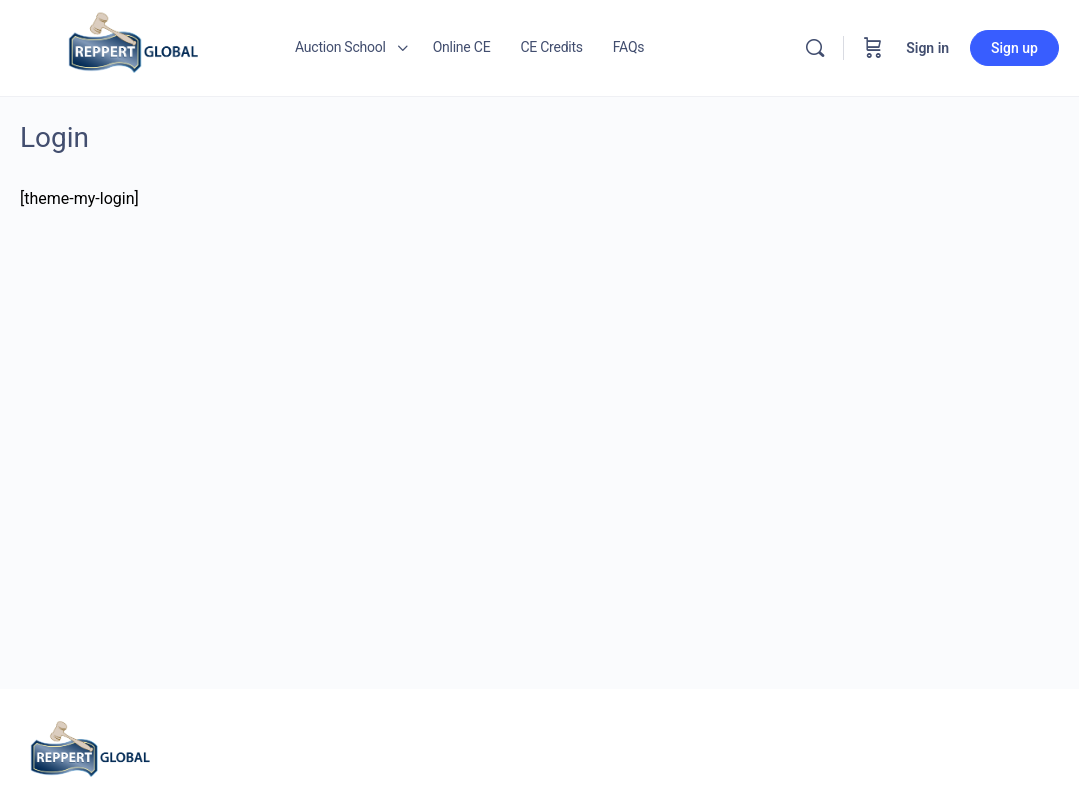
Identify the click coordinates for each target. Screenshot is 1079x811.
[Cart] (873, 48)
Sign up (1014, 48)
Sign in (927, 48)
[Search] (815, 48)
